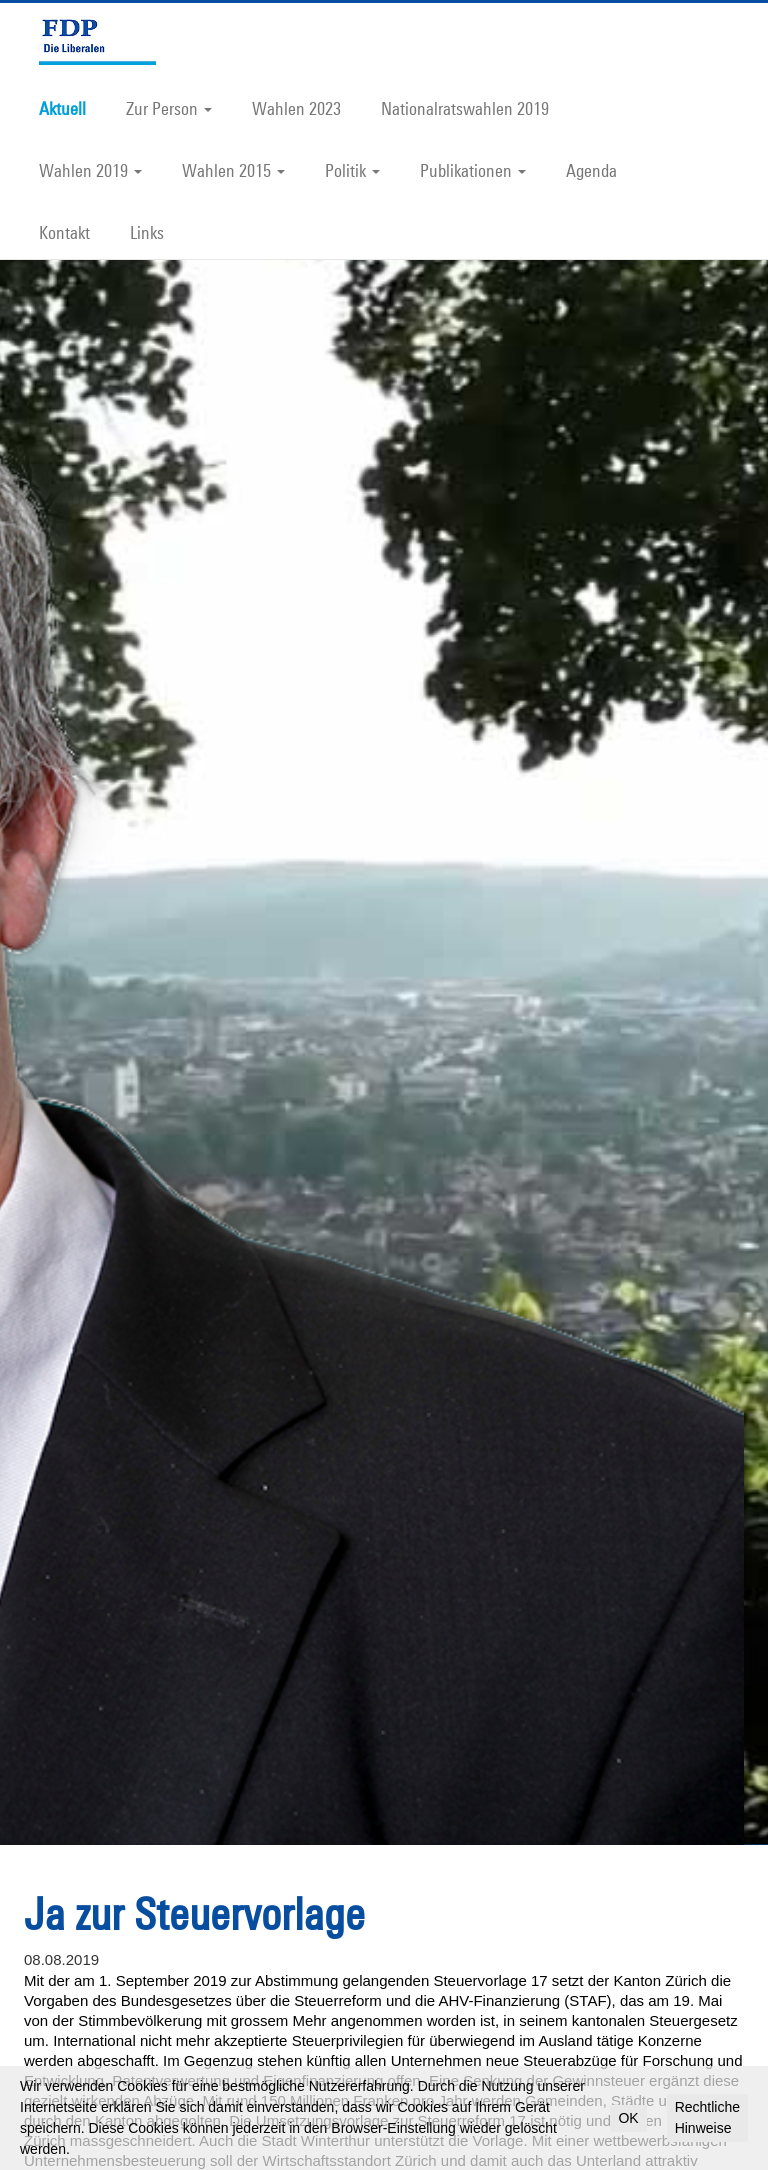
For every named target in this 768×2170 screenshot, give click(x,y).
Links (147, 232)
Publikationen (473, 170)
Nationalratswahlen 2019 (465, 108)
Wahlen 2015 (233, 170)
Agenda (591, 170)
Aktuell (62, 108)
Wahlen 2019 (90, 170)
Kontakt (64, 232)
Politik (352, 170)
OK (628, 2118)
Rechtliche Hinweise (707, 2117)
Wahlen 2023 (296, 108)
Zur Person (169, 108)
